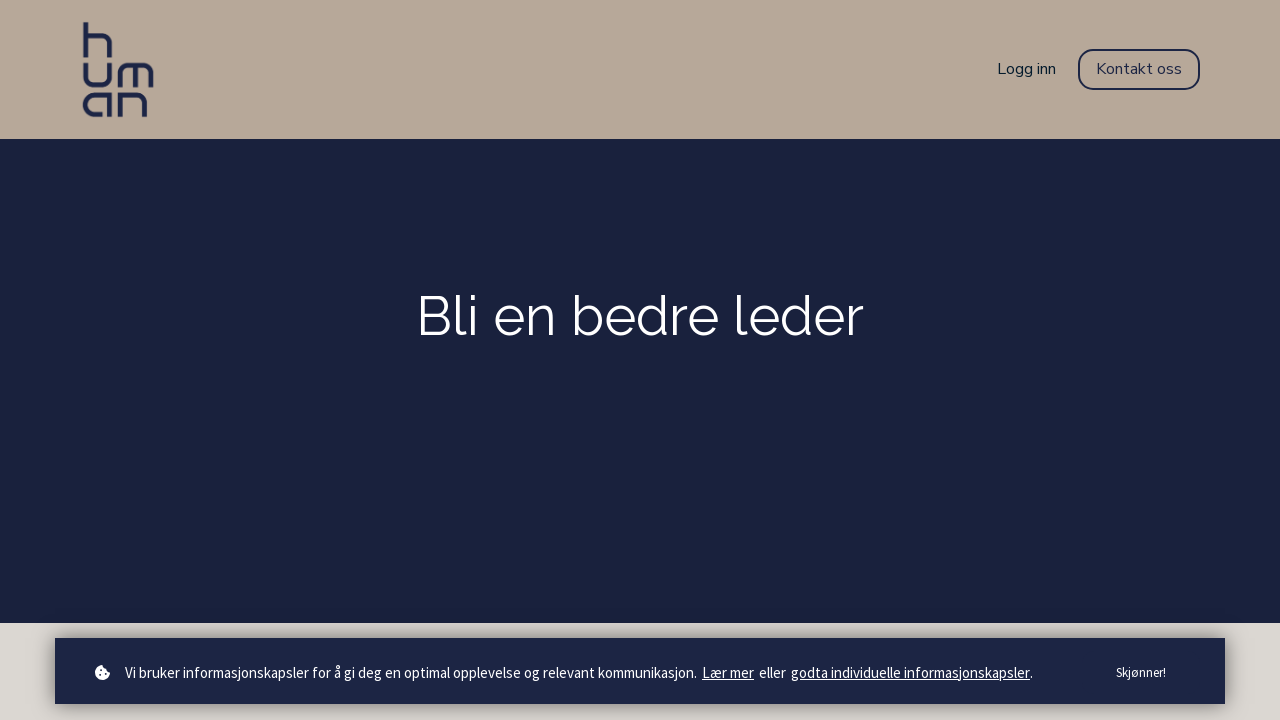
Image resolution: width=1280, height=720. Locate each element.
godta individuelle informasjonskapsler (910, 672)
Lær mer (728, 672)
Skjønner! (1141, 672)
